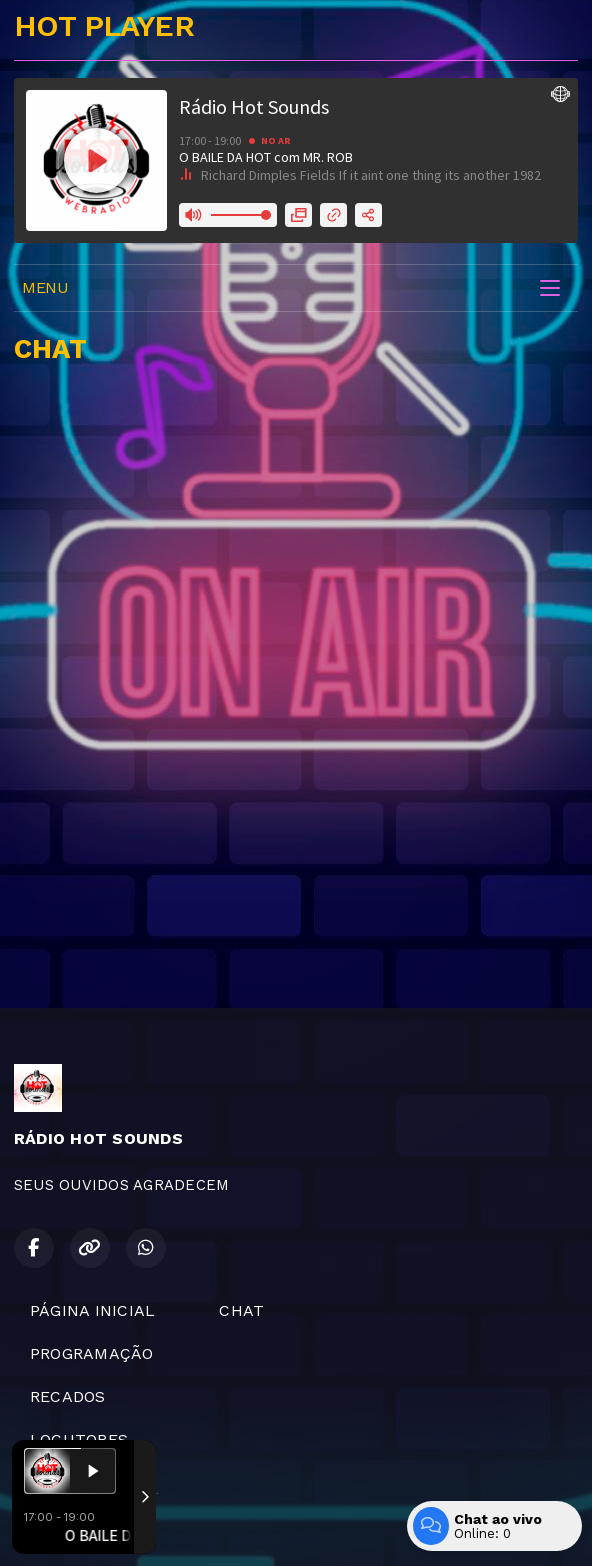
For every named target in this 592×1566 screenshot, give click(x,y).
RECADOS (68, 1396)
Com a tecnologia (83, 1529)
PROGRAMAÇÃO (92, 1353)
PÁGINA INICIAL (92, 1310)
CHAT (241, 1310)
